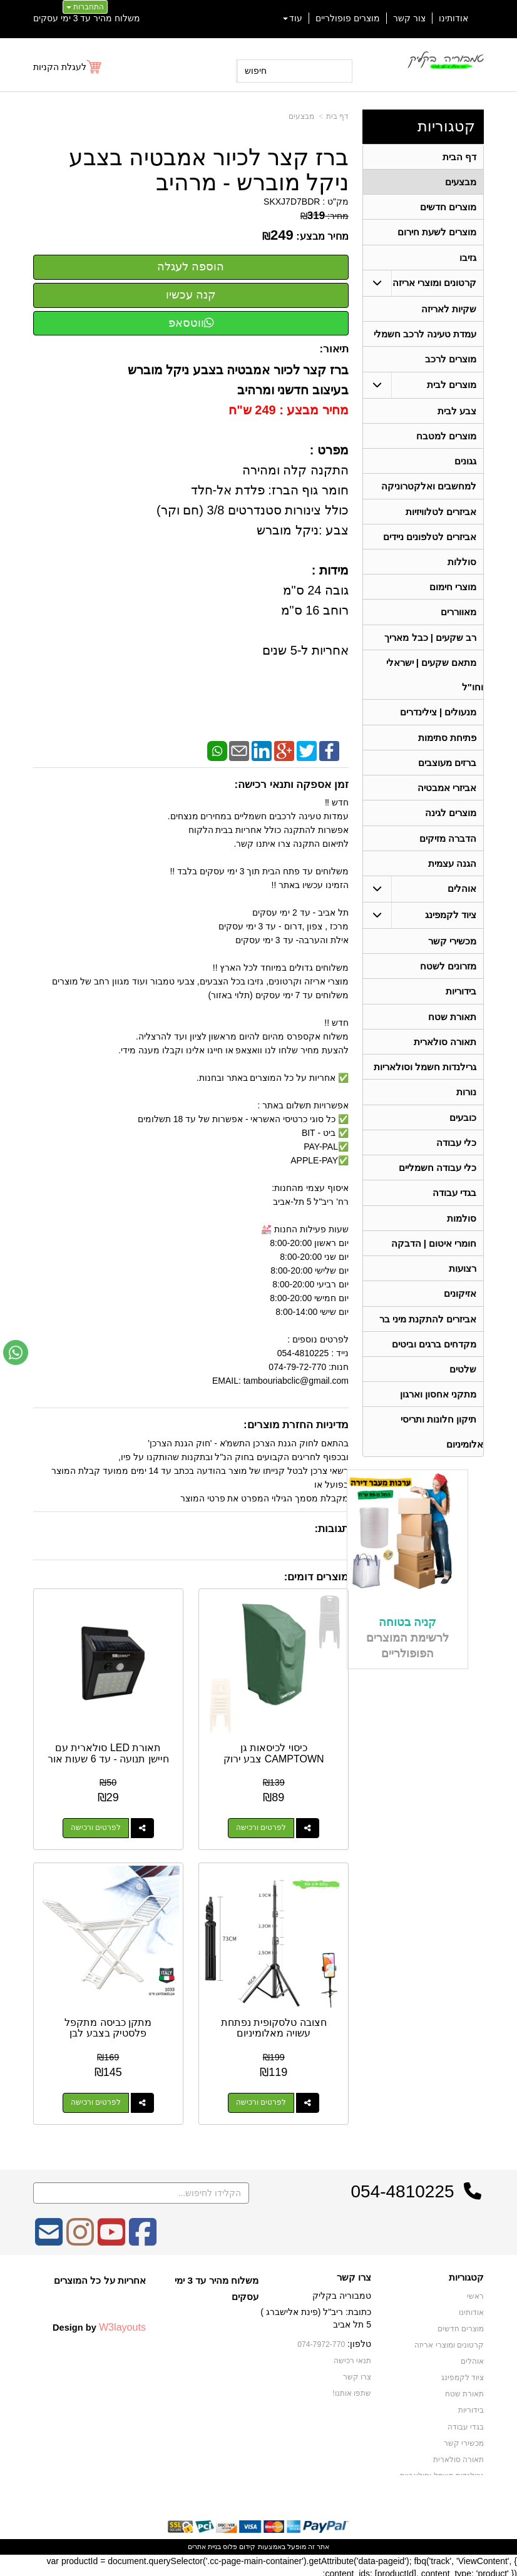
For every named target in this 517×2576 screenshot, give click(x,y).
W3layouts (122, 2323)
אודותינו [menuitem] (453, 18)
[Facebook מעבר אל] (142, 2237)
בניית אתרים (204, 2543)
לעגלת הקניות (59, 67)
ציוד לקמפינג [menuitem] (450, 928)
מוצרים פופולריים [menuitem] (347, 18)
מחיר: (324, 216)
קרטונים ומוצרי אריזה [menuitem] (434, 285)
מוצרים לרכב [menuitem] (450, 362)
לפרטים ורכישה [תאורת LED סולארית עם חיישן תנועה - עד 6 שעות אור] (94, 1826)
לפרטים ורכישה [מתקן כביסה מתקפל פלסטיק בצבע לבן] (94, 2099)
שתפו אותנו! (351, 2389)
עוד (292, 18)
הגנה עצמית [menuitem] (452, 876)
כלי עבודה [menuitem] (456, 1159)
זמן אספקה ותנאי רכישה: (291, 784)
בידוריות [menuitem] (461, 1005)
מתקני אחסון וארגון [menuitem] (438, 1416)
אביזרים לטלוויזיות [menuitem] (441, 517)
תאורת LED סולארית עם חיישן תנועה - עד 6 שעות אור (107, 1757)
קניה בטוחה (407, 1645)
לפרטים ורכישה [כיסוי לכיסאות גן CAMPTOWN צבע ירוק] (262, 1826)
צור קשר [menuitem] (409, 18)
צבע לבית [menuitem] (457, 414)
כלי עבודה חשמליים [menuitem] (438, 1185)
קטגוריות (446, 126)
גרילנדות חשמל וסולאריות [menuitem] (425, 1082)
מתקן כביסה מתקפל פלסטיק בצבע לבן (107, 2025)
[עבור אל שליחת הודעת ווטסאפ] (15, 1352)
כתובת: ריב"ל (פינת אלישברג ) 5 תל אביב (315, 2315)
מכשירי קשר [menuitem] (452, 954)
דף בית (337, 116)
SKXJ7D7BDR (292, 202)
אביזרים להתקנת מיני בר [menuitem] (428, 1339)
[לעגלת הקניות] (68, 67)
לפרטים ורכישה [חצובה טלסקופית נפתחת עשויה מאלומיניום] (262, 2099)
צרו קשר (354, 2274)
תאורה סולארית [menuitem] (445, 1056)
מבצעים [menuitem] (460, 182)
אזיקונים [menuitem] (460, 1313)
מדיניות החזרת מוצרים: (296, 1425)
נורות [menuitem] (466, 1108)
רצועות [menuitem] (462, 1287)
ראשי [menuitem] (475, 2293)
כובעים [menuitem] (462, 1133)
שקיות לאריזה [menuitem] (448, 311)
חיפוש (256, 71)
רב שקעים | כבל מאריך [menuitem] (430, 645)
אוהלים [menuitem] (462, 901)
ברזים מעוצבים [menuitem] (447, 773)
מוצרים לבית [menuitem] (451, 388)
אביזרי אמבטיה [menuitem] (446, 799)
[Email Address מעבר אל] (49, 2237)
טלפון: (359, 2341)
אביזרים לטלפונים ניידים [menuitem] (430, 543)
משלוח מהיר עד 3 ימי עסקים (86, 18)
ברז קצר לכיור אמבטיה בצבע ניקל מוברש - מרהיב (209, 170)
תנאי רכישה (352, 2357)
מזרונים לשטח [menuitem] (448, 979)
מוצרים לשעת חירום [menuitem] (437, 233)
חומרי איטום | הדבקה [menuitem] (433, 1262)
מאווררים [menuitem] (458, 620)
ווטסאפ (191, 323)
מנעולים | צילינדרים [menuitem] (438, 722)
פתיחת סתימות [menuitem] (447, 747)
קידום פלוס (238, 2543)
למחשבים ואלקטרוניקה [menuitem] (428, 491)
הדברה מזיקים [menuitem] (447, 850)
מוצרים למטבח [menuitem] (446, 440)
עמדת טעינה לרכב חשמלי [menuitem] (425, 337)
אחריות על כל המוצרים (100, 2277)
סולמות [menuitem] (461, 1236)
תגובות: (331, 1529)
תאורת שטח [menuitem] (452, 1031)
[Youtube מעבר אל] (111, 2237)
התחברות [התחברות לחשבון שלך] (85, 7)
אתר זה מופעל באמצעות (258, 2543)
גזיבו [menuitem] (467, 259)
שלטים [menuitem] (462, 1390)
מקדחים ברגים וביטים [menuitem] (434, 1364)
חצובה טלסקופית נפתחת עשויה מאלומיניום (274, 2025)
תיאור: (334, 349)
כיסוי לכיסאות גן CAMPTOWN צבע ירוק (274, 1752)
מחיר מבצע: (322, 236)
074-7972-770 (322, 2341)
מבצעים (301, 116)
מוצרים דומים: (316, 1577)
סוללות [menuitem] (462, 568)
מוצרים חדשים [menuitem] (448, 208)
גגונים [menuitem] (465, 466)
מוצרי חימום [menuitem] (452, 594)
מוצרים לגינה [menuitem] (450, 824)
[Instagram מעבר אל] (80, 2237)
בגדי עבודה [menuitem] (454, 1210)
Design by (99, 2323)
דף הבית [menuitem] (459, 156)
